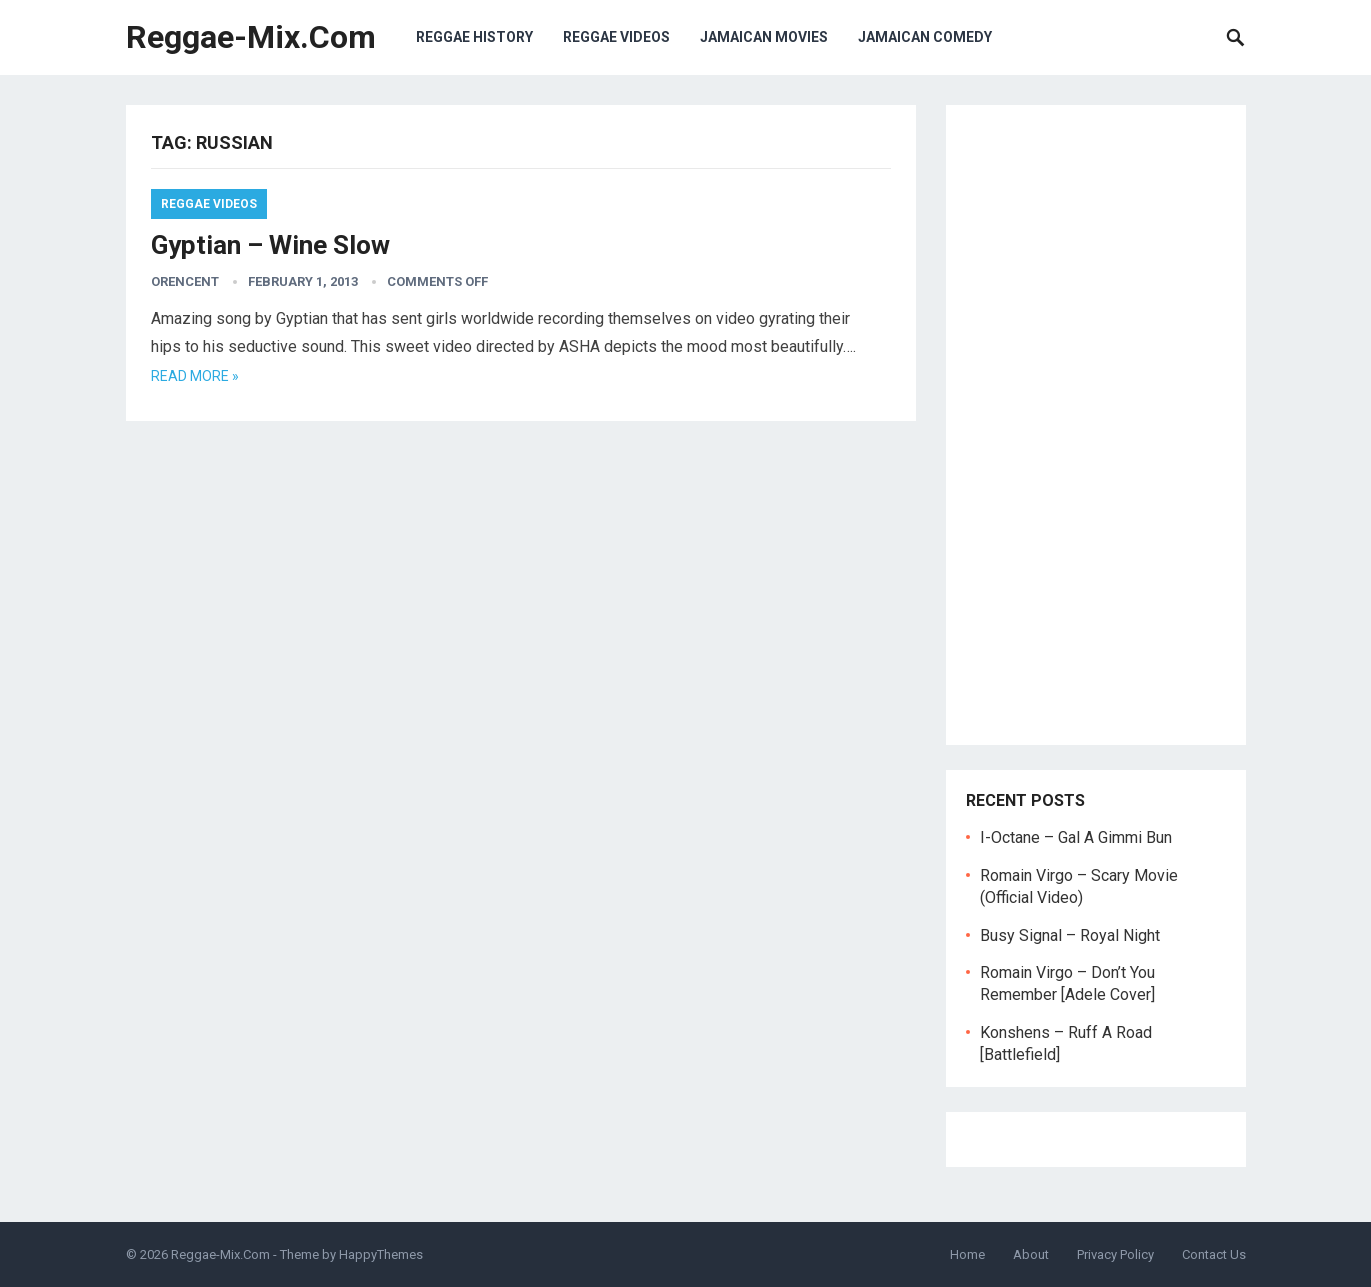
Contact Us (1214, 1254)
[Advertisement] (1096, 425)
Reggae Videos (616, 37)
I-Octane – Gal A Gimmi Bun (1076, 837)
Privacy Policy (1115, 1254)
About (1031, 1254)
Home (967, 1254)
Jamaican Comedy (925, 37)
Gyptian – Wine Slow (270, 245)
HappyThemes (381, 1254)
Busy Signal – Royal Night (1070, 935)
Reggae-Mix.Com (251, 37)
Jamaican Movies (764, 37)
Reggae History (474, 37)
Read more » (195, 376)
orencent (185, 281)
